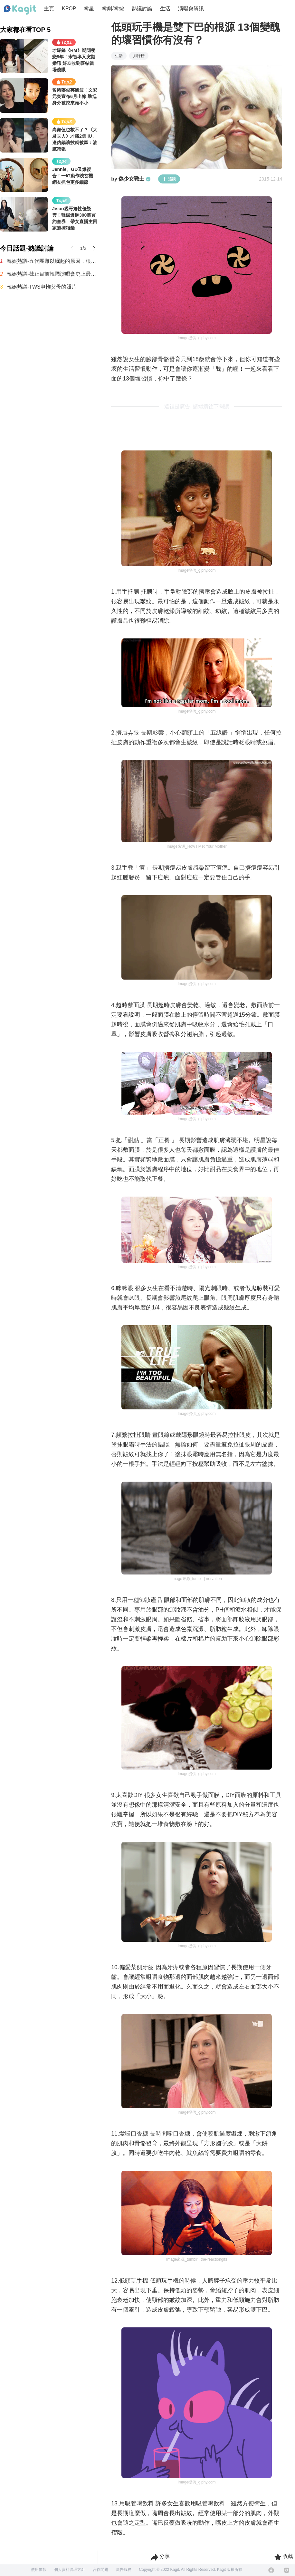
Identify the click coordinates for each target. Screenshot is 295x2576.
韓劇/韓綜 (113, 8)
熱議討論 (142, 8)
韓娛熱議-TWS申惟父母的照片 (42, 287)
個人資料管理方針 (69, 2569)
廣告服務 (123, 2569)
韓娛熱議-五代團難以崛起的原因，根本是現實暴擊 (52, 261)
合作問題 (100, 2569)
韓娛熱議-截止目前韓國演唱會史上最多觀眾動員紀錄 (52, 274)
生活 (165, 8)
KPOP (69, 8)
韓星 (89, 8)
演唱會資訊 (191, 8)
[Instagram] (286, 2570)
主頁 (49, 8)
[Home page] (20, 10)
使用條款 (38, 2569)
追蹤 (169, 179)
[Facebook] (271, 2570)
